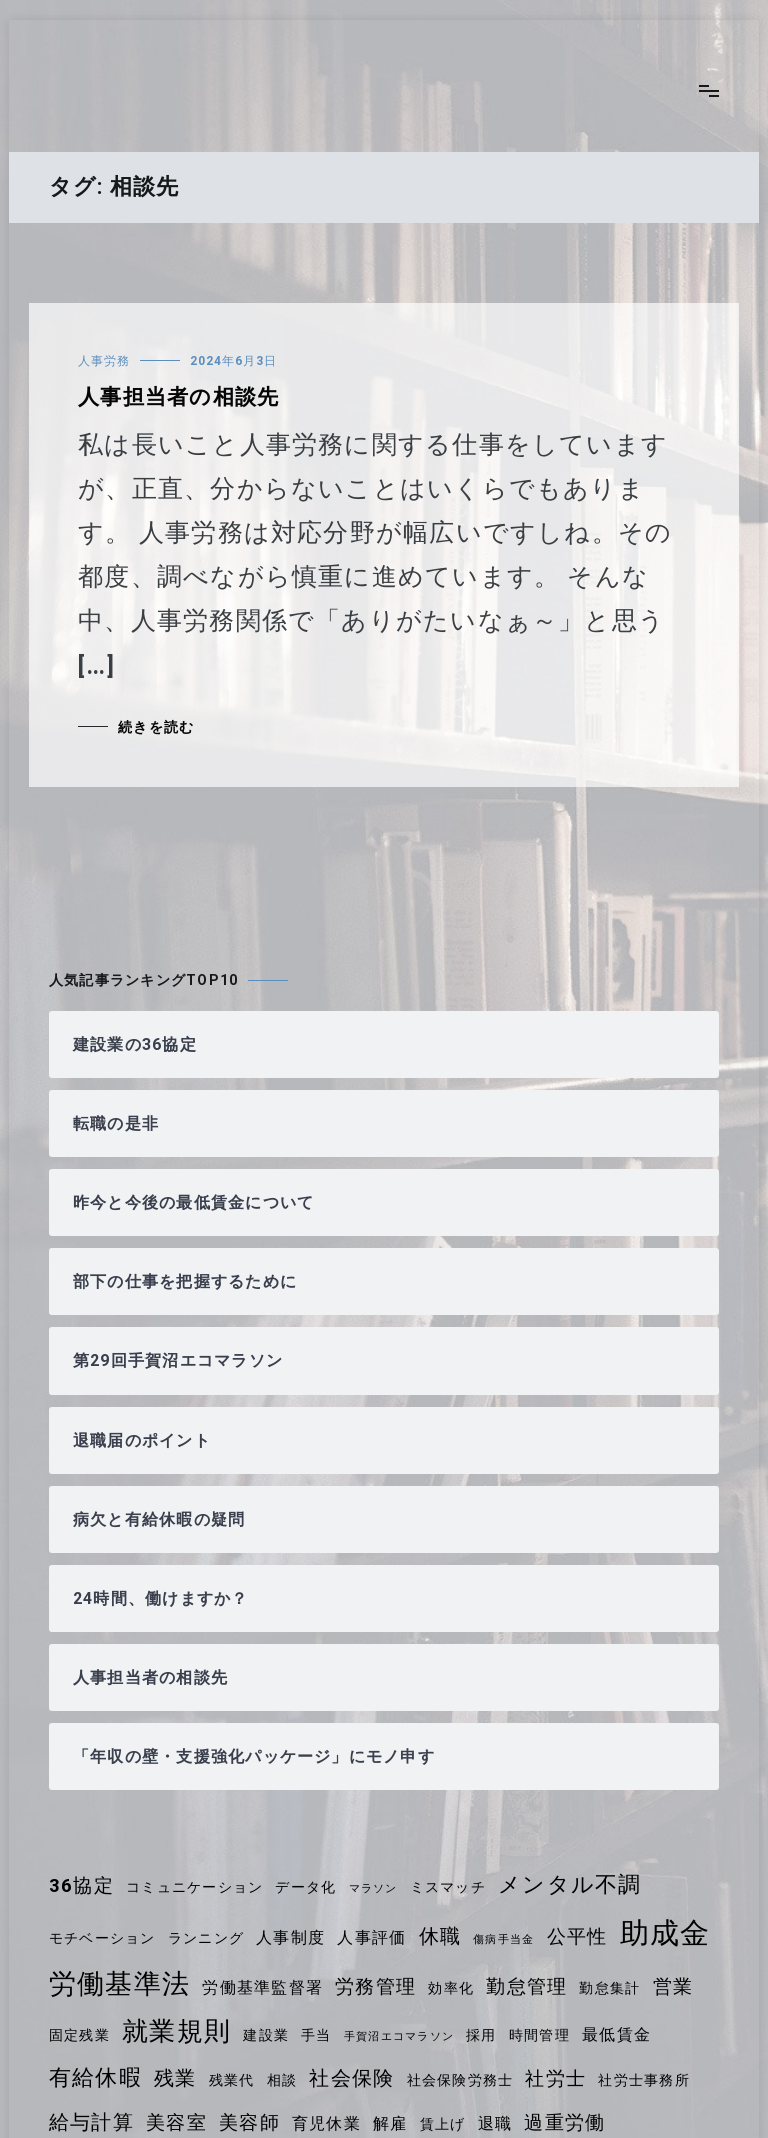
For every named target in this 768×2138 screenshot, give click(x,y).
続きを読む (156, 727)
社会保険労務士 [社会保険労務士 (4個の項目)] (460, 2080)
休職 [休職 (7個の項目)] (440, 1936)
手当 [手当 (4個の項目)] (316, 2035)
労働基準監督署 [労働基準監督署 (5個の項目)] (262, 1987)
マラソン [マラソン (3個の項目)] (373, 1888)
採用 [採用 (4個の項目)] (481, 2035)
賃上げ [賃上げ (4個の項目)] (443, 2124)
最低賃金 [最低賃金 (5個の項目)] (616, 2034)
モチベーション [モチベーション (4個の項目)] (102, 1938)
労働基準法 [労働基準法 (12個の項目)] (119, 1984)
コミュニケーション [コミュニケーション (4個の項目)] (194, 1887)
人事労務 (104, 361)
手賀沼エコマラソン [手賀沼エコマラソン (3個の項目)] (399, 2036)
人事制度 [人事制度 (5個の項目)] (290, 1937)
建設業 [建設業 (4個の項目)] (266, 2035)
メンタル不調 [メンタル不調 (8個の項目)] (569, 1884)
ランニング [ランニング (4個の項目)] (206, 1938)
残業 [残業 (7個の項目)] (175, 2078)
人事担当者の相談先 (178, 397)
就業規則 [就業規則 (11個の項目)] (176, 2031)
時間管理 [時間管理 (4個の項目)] (539, 2035)
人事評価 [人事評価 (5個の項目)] (371, 1937)
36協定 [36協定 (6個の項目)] (81, 1886)
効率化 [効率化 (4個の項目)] (451, 1988)
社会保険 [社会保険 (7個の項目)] (351, 2078)
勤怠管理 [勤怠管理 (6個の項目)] (526, 1987)
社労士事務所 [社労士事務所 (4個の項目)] (643, 2080)
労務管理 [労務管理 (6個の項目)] (375, 1987)
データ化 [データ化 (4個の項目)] (305, 1887)
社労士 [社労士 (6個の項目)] (555, 2079)
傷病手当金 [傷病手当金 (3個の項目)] (503, 1939)
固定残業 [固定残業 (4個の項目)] (79, 2035)
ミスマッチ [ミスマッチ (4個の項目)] (448, 1887)
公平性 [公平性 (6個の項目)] (577, 1937)
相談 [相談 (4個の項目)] (282, 2080)
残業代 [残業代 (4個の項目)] (232, 2080)
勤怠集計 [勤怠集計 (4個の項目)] (609, 1988)
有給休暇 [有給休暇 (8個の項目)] (95, 2077)
